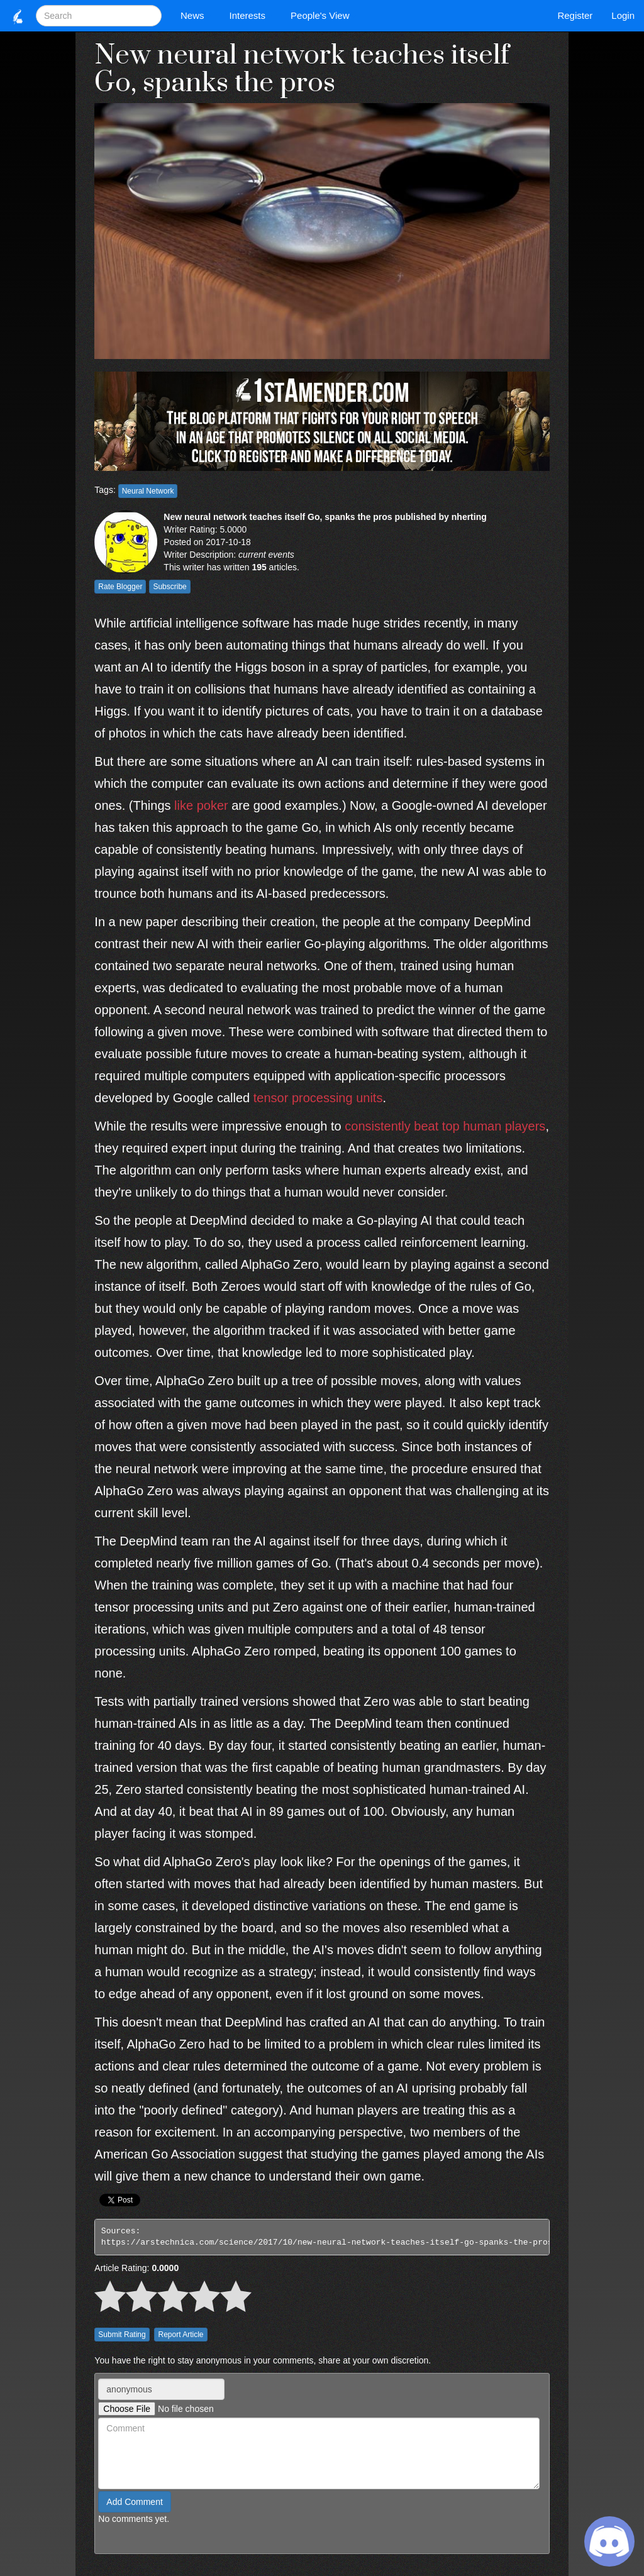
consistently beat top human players (445, 1126)
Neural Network (148, 491)
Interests (251, 15)
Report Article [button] (180, 2334)
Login (623, 15)
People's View (323, 15)
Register (574, 15)
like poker (201, 805)
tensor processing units (318, 1098)
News (195, 15)
